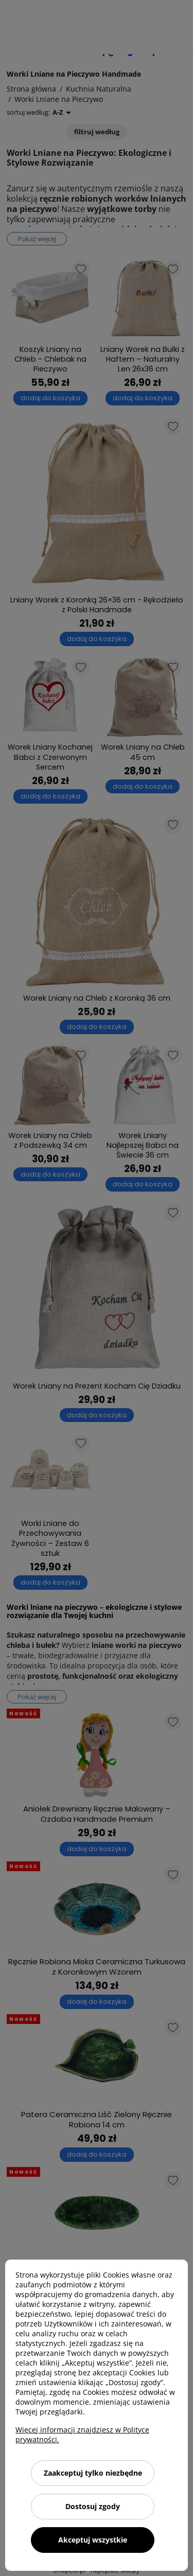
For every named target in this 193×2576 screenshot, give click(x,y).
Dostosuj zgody (92, 2506)
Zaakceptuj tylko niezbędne (93, 2473)
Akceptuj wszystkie (92, 2540)
